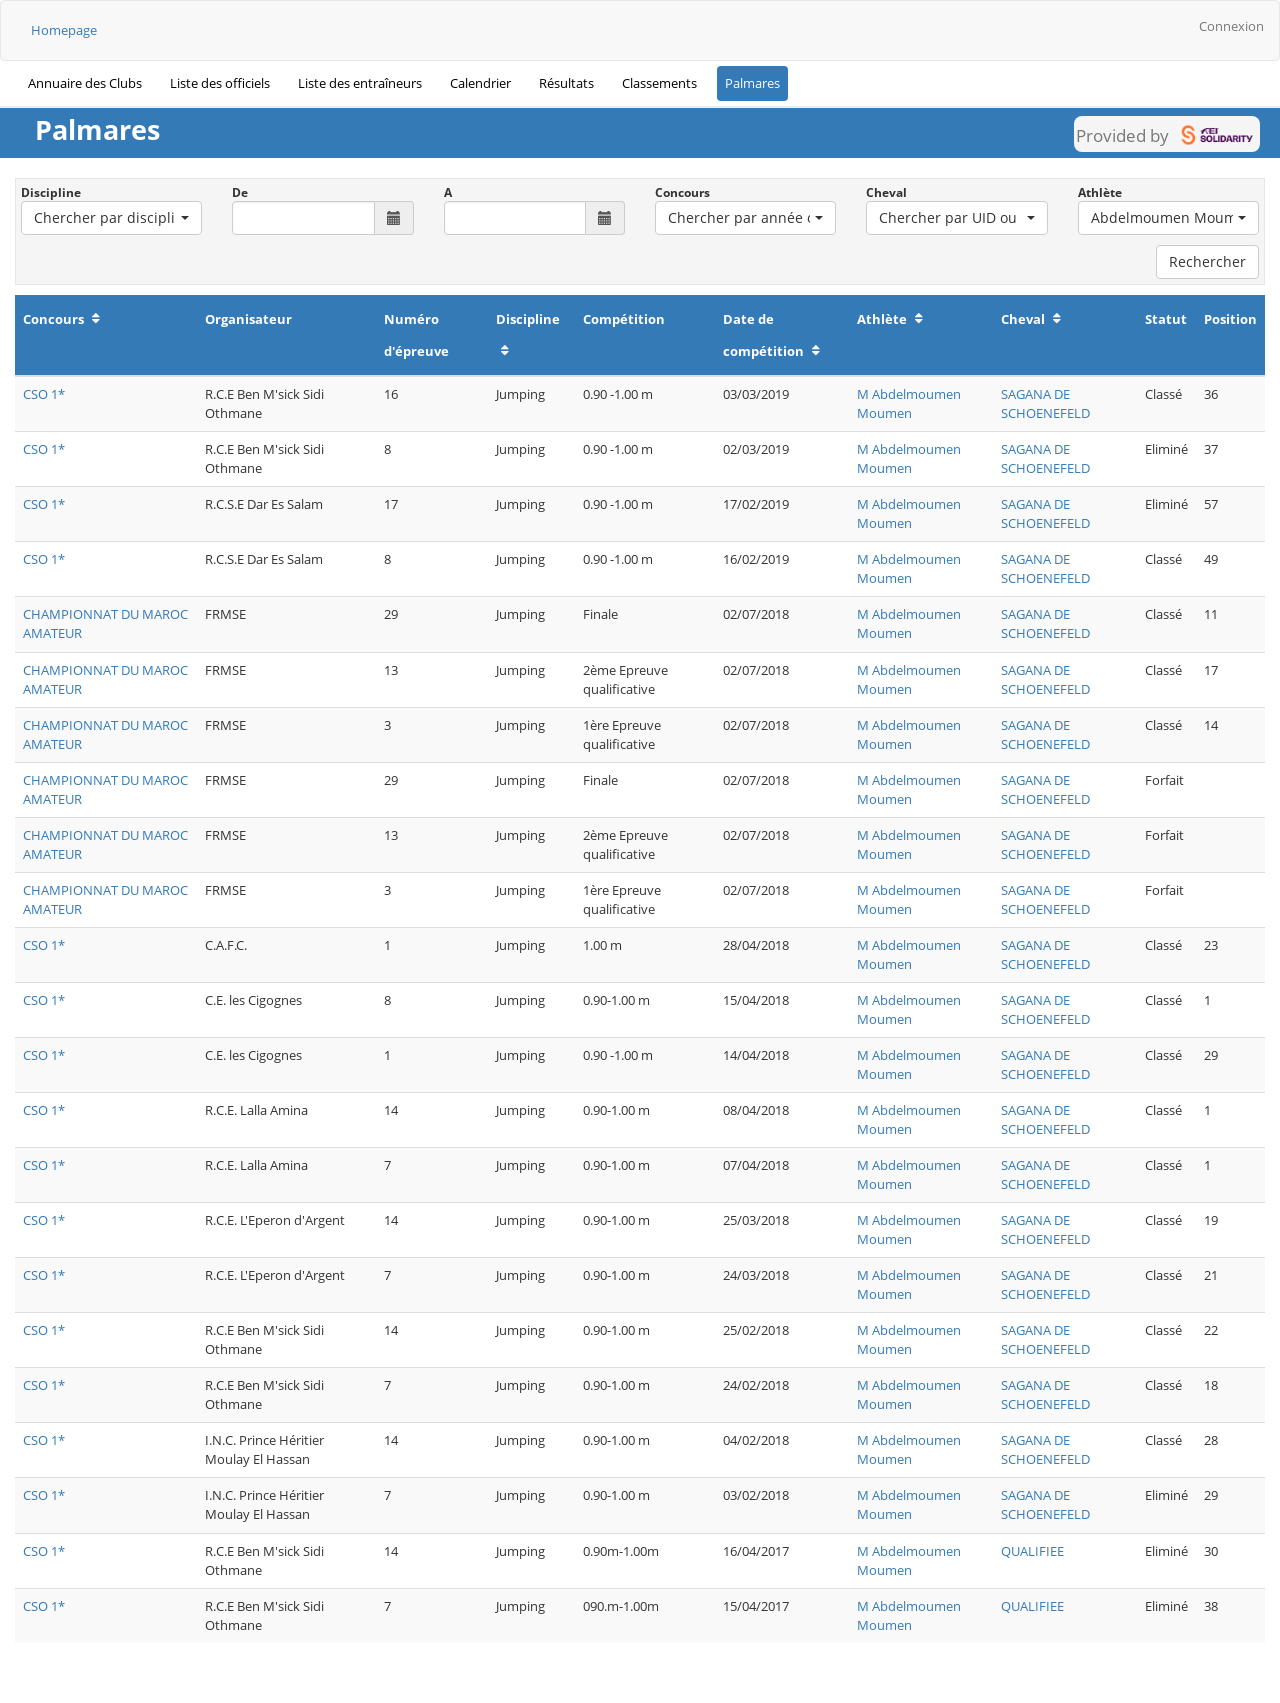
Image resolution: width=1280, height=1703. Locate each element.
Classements (659, 83)
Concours (682, 192)
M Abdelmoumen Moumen (909, 403)
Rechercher (1207, 261)
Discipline (51, 192)
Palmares (752, 83)
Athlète (1100, 192)
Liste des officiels (220, 83)
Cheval (886, 192)
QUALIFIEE (1032, 1551)
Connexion (1231, 26)
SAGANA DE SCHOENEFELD (1045, 403)
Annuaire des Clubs (85, 83)
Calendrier (480, 83)
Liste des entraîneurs (360, 83)
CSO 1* (44, 394)
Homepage (64, 30)
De (240, 192)
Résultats (566, 83)
